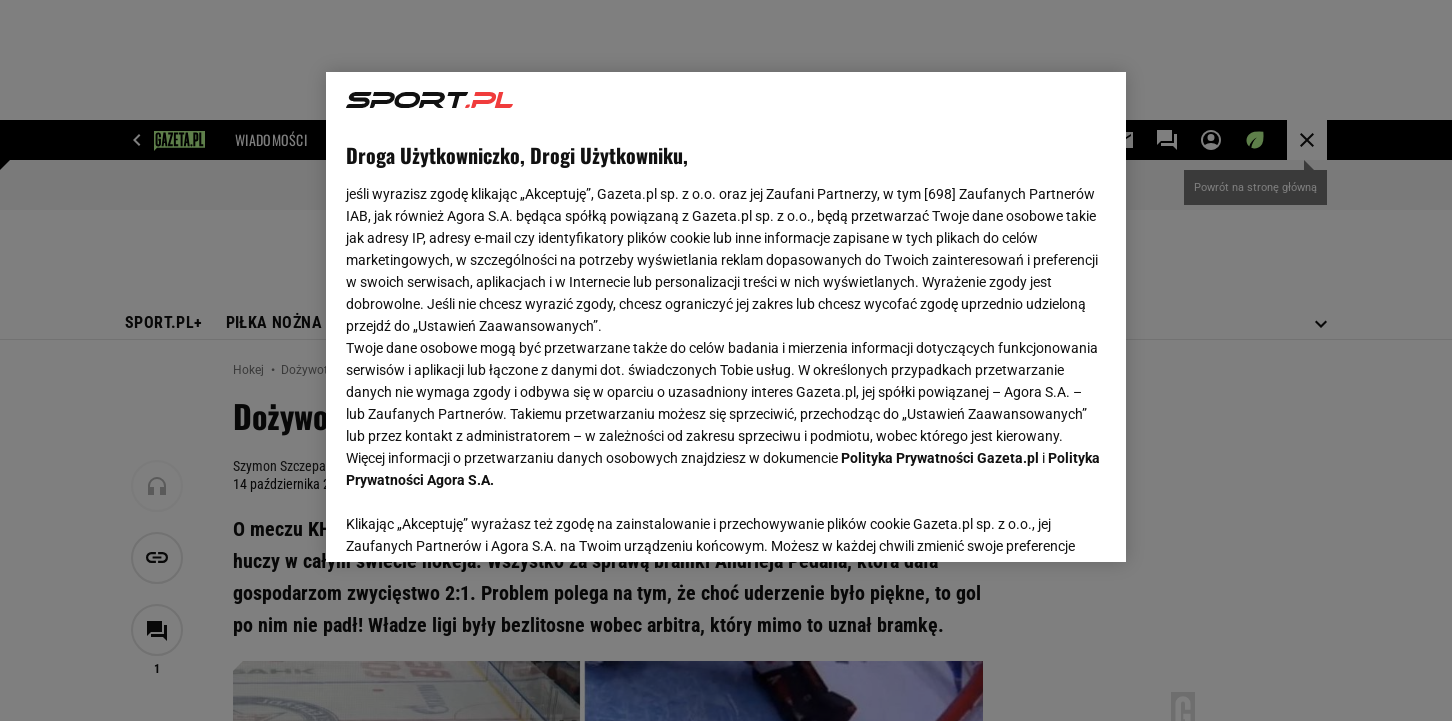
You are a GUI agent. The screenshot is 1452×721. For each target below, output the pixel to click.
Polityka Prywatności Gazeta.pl (940, 458)
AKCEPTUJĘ (1038, 523)
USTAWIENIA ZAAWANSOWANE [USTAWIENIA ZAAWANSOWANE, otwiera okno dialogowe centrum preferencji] (476, 522)
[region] (726, 317)
